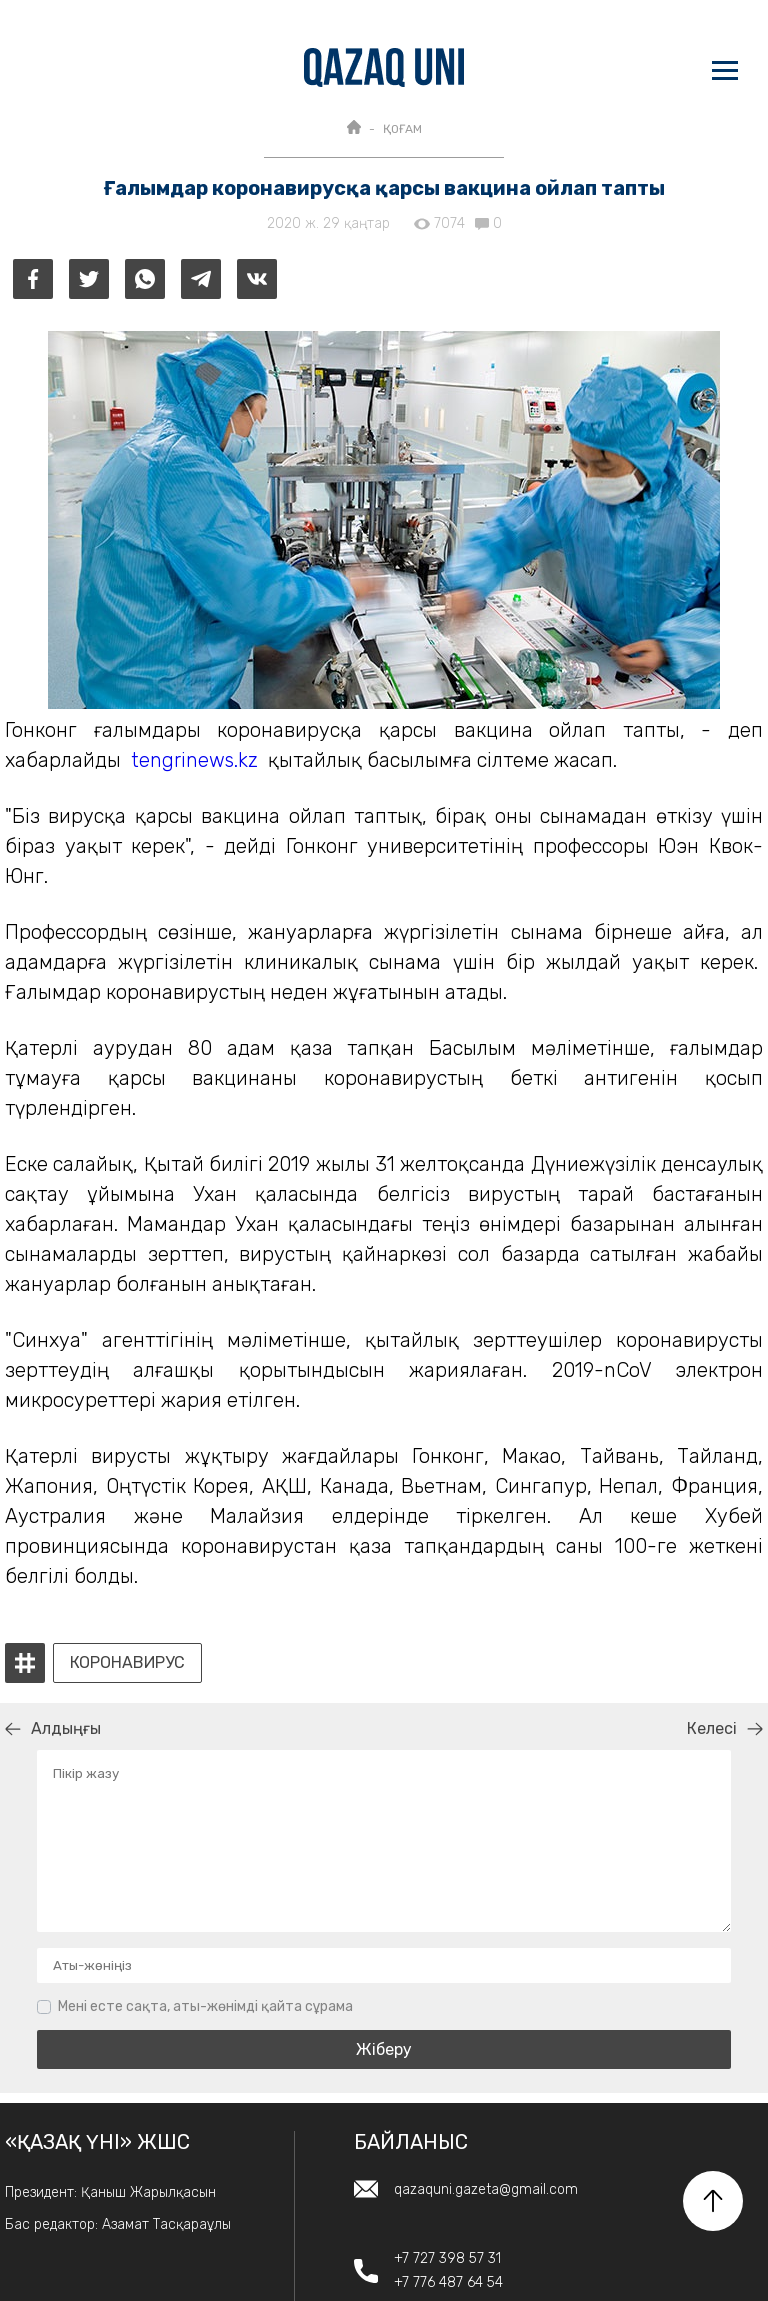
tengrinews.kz (194, 760)
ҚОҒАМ (402, 129)
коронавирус (127, 1663)
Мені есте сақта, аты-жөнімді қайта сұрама (205, 2006)
